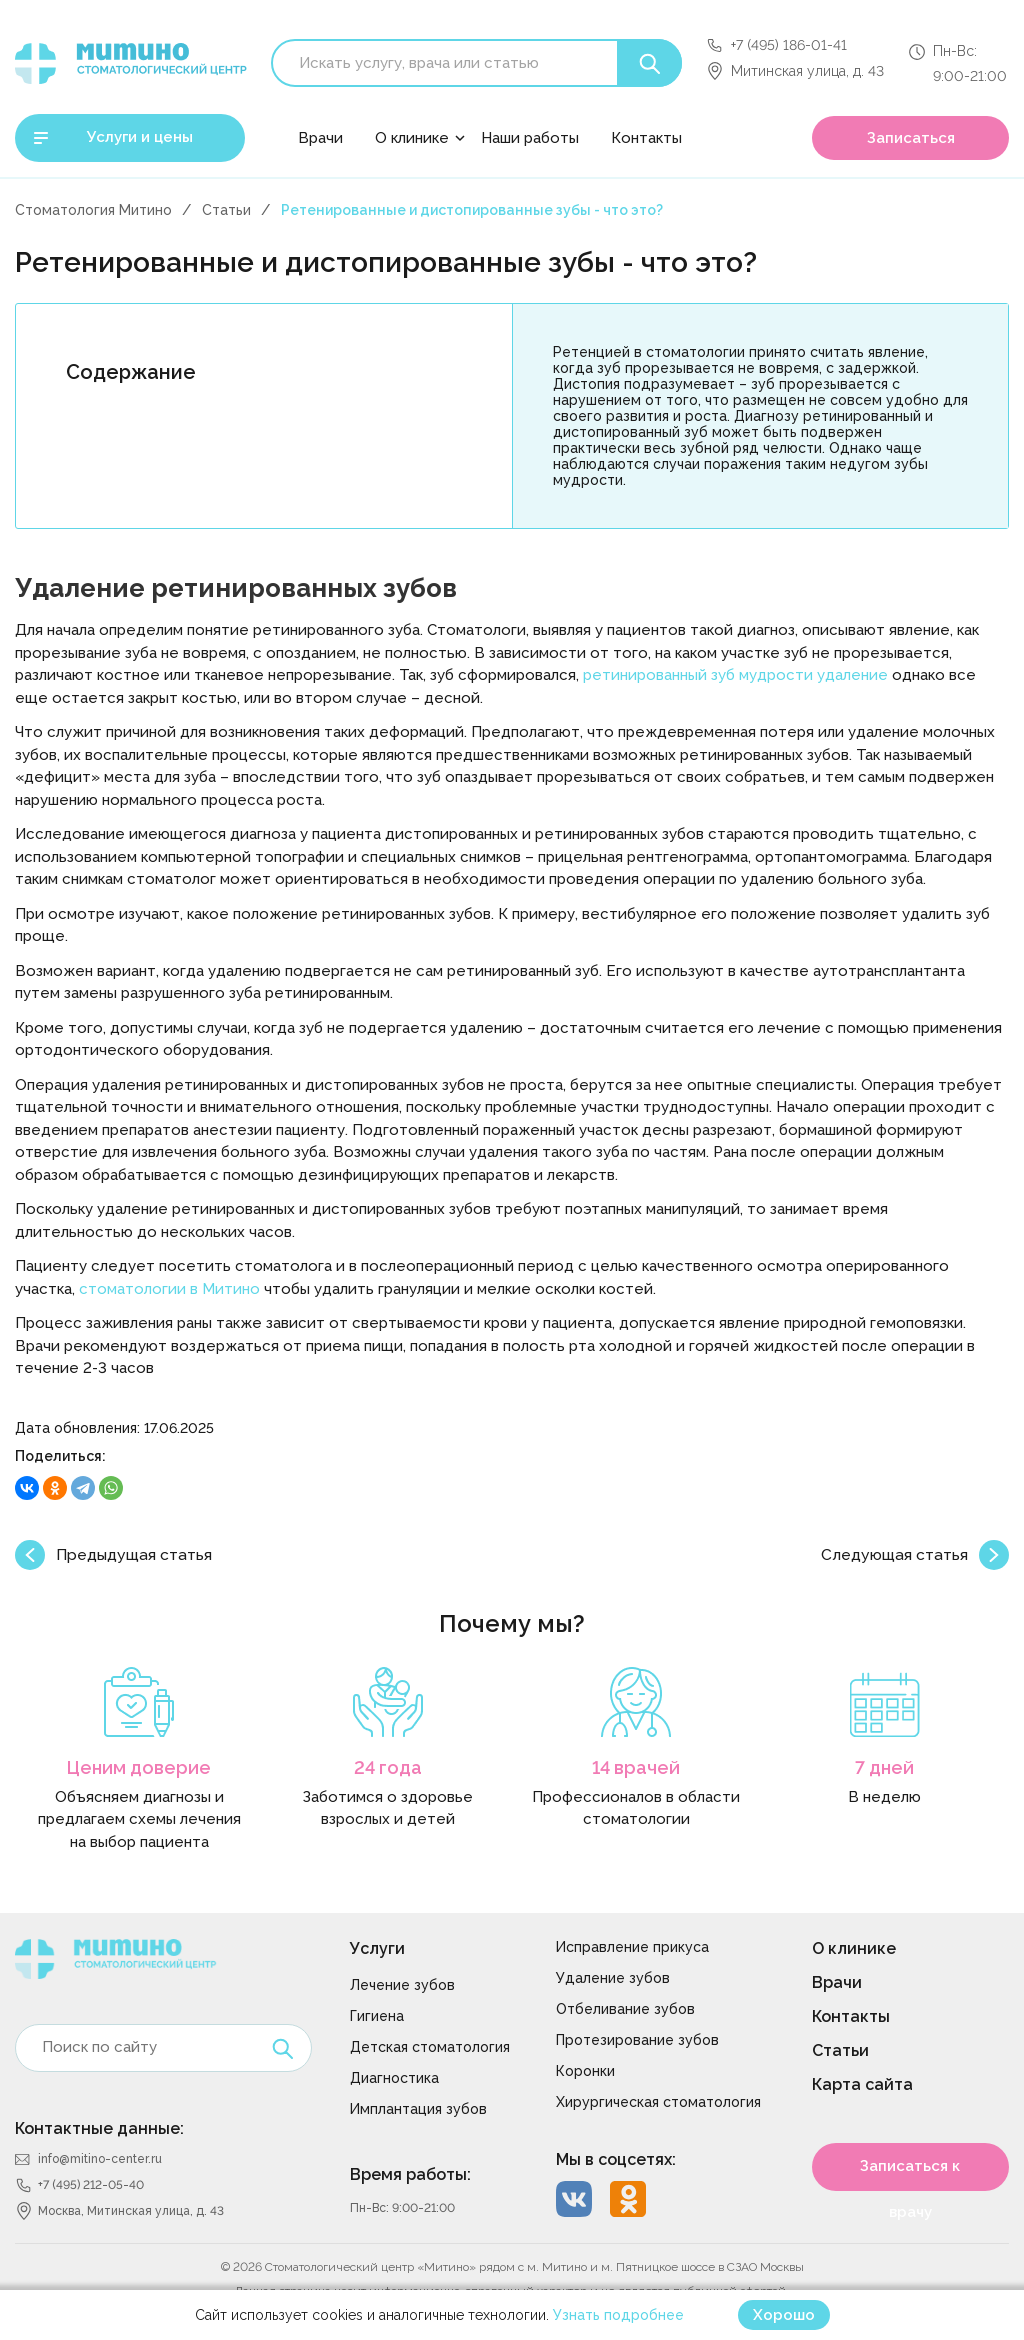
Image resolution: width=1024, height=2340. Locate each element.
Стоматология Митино (93, 210)
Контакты (646, 138)
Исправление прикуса (632, 1947)
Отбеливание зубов (625, 2009)
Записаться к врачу (910, 2174)
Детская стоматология (430, 2047)
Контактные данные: (99, 2128)
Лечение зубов (402, 1985)
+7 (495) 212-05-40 (91, 2185)
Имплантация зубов (418, 2109)
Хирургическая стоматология (658, 2102)
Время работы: (410, 2174)
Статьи (226, 210)
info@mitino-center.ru (100, 2159)
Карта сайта (862, 2084)
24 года (388, 1767)
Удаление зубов (613, 1978)
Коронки (585, 2071)
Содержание (131, 372)
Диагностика (394, 2078)
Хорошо (784, 2315)
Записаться (911, 138)
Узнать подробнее (618, 2315)
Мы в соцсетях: (616, 2159)
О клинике (412, 138)
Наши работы (530, 138)
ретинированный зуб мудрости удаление (735, 675)
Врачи (320, 138)
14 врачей (636, 1767)
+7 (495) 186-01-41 (789, 45)
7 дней (884, 1767)
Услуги (377, 1948)
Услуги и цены (140, 137)
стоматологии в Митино (169, 1289)
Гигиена (377, 2016)
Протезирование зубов (637, 2040)
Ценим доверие (139, 1767)
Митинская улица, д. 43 (807, 71)
